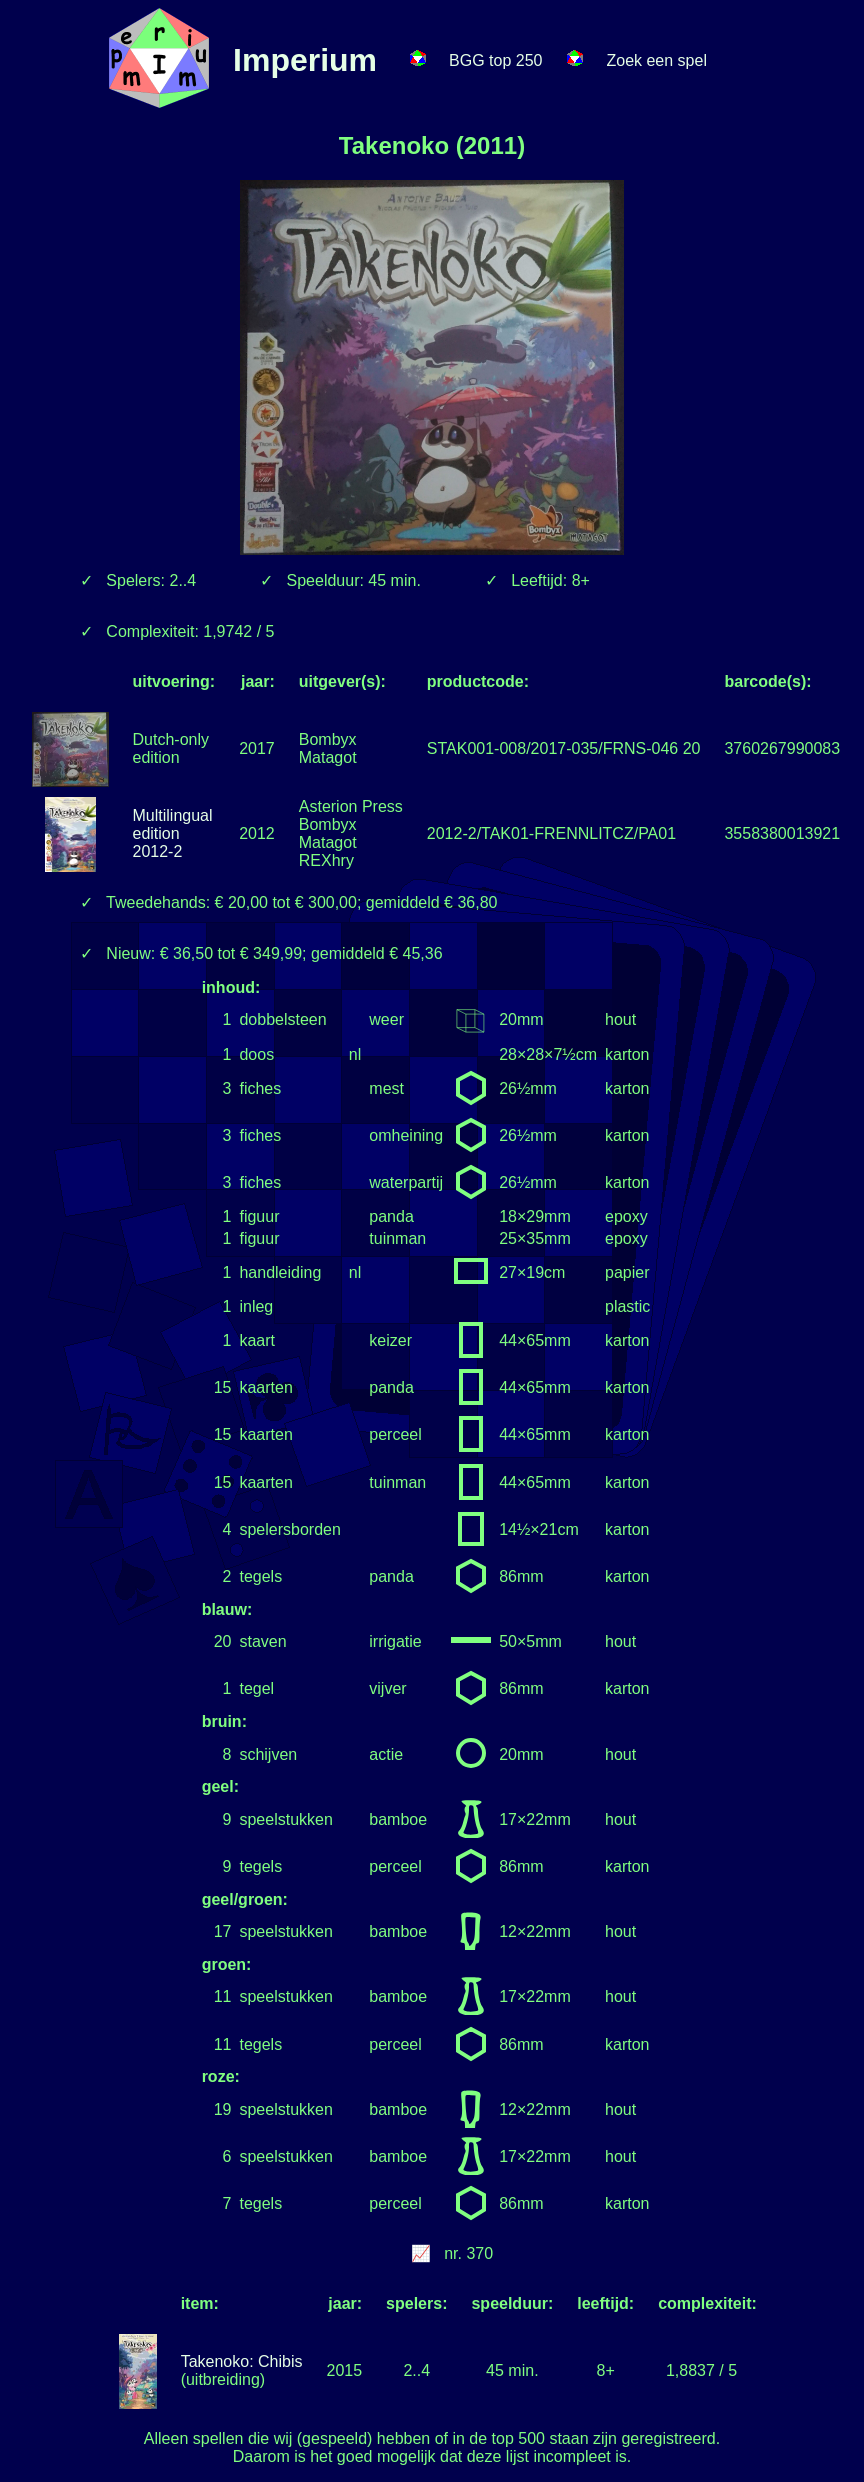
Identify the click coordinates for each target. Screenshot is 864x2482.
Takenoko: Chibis (242, 2361)
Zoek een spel (656, 60)
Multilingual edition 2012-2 (173, 833)
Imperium (305, 60)
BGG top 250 (495, 60)
